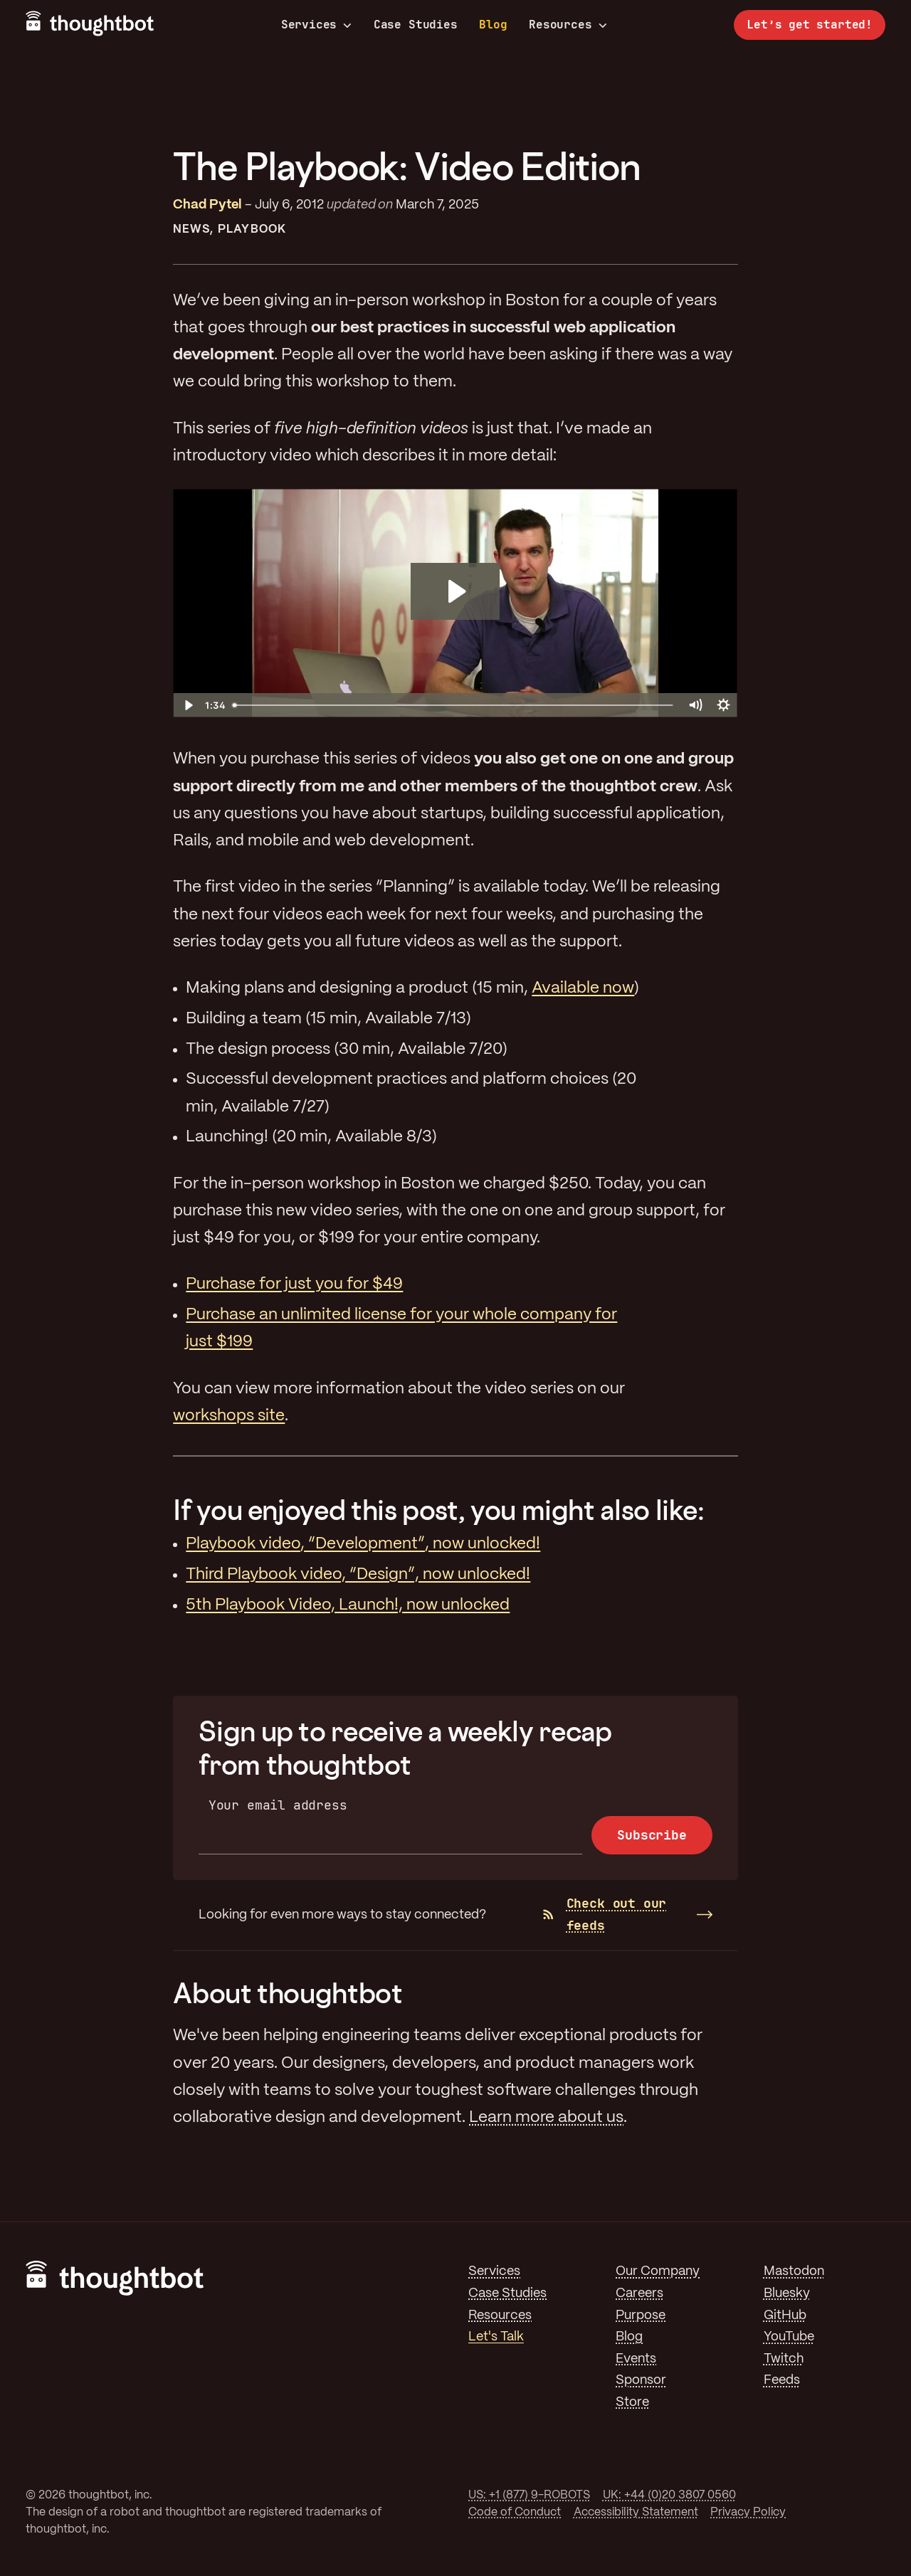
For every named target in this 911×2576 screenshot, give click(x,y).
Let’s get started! (810, 24)
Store (632, 2402)
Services (316, 25)
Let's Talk (496, 2336)
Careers (639, 2293)
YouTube (789, 2336)
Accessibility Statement (636, 2512)
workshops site (229, 1416)
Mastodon (794, 2271)
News (191, 229)
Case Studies (416, 24)
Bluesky (787, 2293)
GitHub (785, 2315)
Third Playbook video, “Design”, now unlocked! (358, 1575)
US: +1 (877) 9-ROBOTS (529, 2495)
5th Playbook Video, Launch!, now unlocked (348, 1605)
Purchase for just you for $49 (294, 1284)
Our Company (658, 2271)
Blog (493, 24)
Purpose (640, 2315)
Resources (567, 25)
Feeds (782, 2380)
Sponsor (641, 2380)
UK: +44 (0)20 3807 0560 (669, 2495)
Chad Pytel (207, 205)
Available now (583, 988)
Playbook (252, 229)
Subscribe (651, 1835)
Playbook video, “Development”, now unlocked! (363, 1544)
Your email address (278, 1805)
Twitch (784, 2359)
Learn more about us (546, 2118)
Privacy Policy (748, 2512)
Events (636, 2359)
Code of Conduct (514, 2512)
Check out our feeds (604, 1914)
